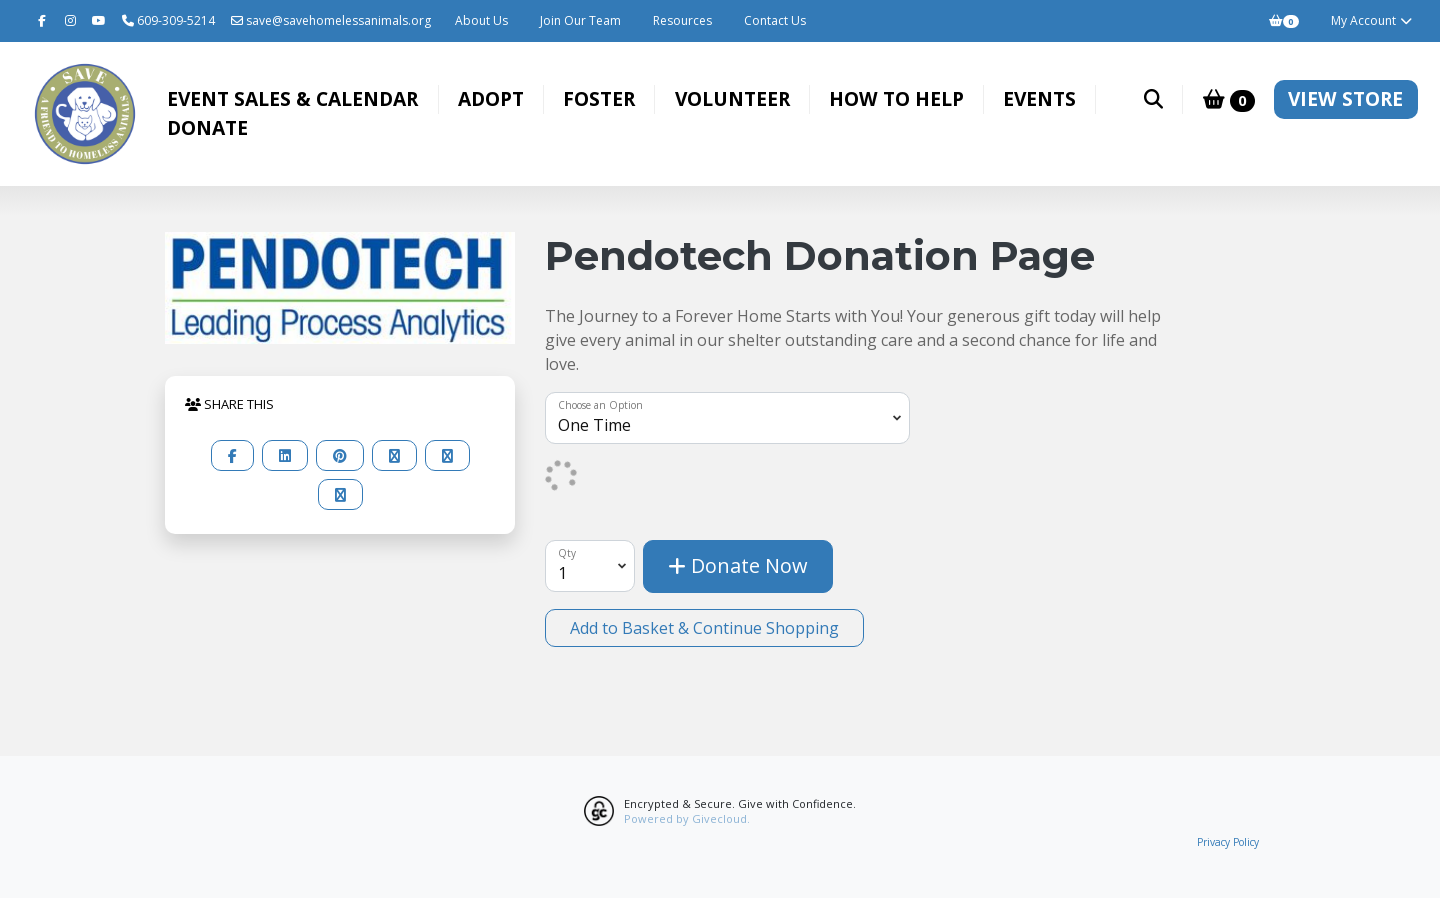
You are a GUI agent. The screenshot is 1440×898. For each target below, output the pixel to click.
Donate (207, 127)
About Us (481, 20)
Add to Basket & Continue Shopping (704, 628)
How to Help (896, 98)
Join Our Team (580, 20)
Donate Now (738, 565)
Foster (599, 98)
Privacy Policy (1228, 842)
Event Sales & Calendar (292, 98)
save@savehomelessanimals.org (331, 20)
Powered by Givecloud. (687, 818)
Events (1039, 98)
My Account (1372, 20)
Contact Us (775, 20)
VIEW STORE (1345, 98)
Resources (682, 20)
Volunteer (732, 98)
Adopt (491, 98)
